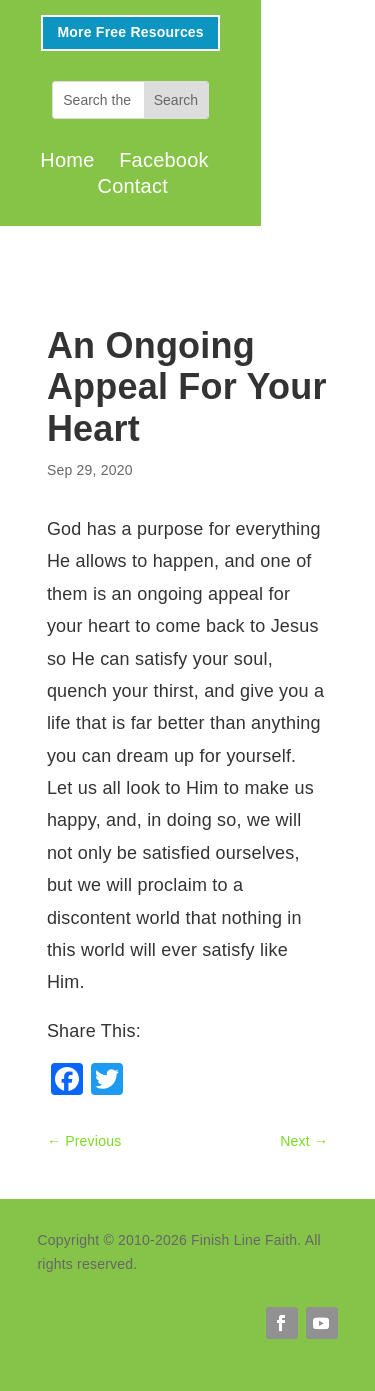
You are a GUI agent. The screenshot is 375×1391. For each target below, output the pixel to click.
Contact (133, 186)
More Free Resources (130, 32)
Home (67, 160)
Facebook (164, 160)
